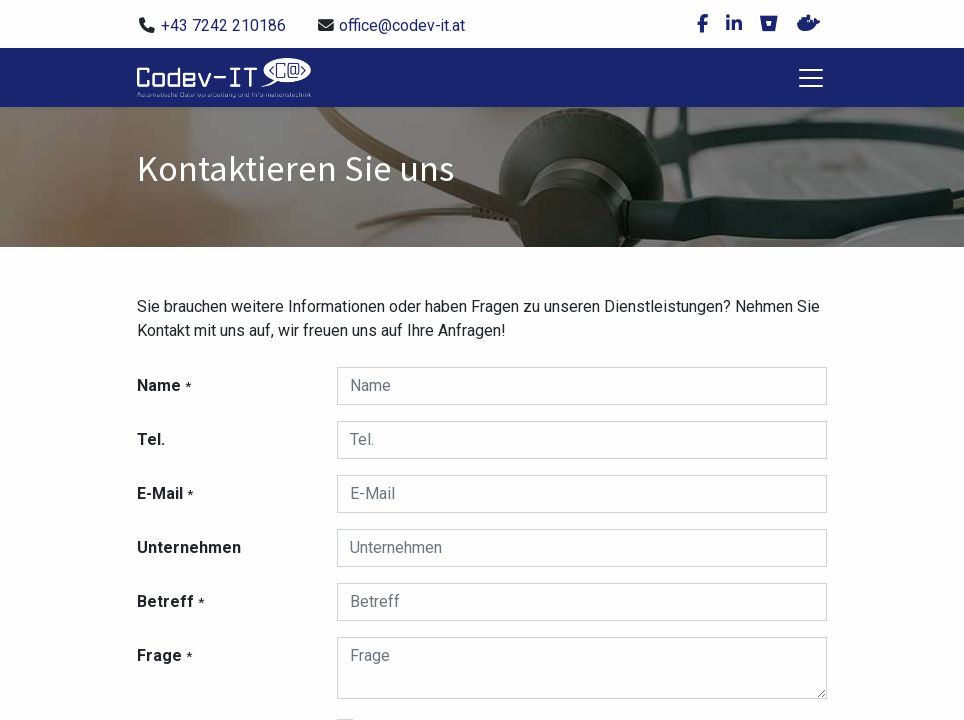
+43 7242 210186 (223, 25)
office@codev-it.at (402, 25)
